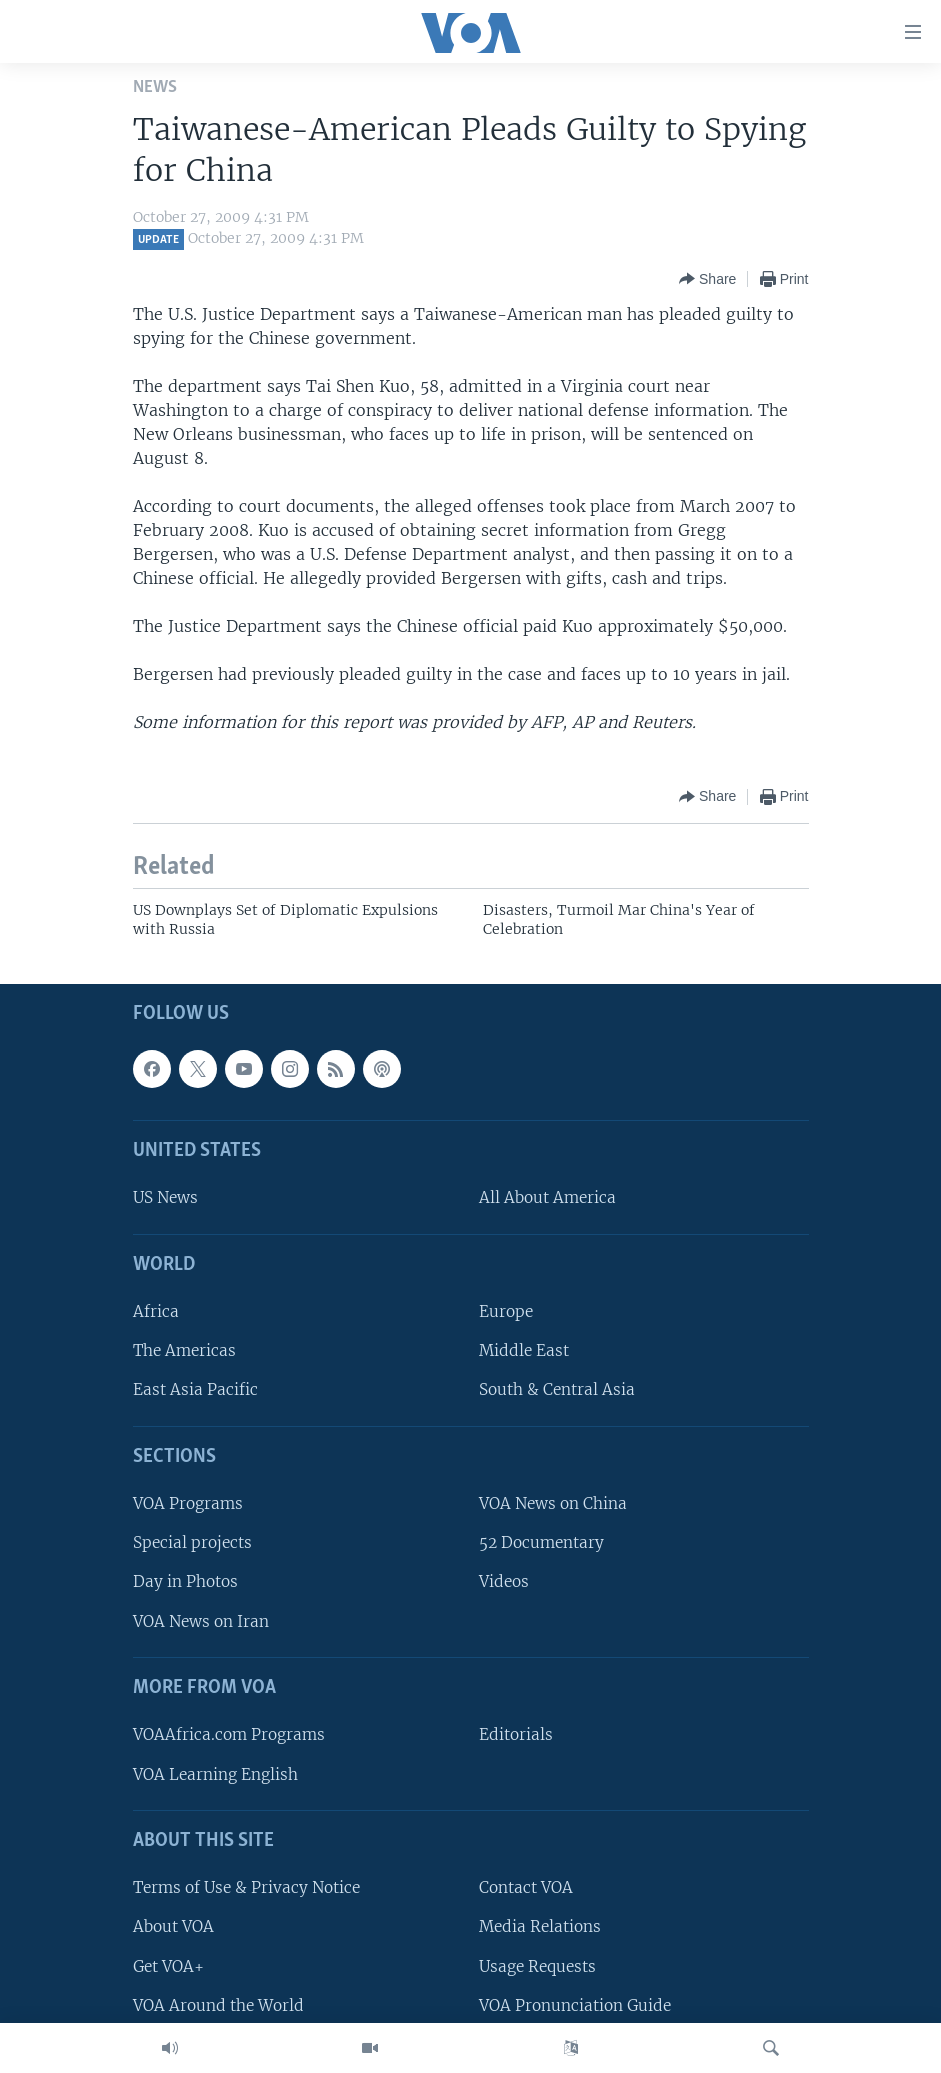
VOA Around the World (218, 2005)
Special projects (192, 1542)
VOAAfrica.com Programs (229, 1734)
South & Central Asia (557, 1389)
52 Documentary (541, 1542)
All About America (547, 1197)
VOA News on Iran (201, 1620)
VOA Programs (188, 1503)
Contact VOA (526, 1887)
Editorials (516, 1734)
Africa (156, 1311)
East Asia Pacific (195, 1389)
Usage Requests (537, 1965)
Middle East (524, 1350)
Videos (504, 1581)
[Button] (707, 279)
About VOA (173, 1926)
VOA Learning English (215, 1773)
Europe (506, 1311)
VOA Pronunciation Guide (575, 2005)
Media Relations (540, 1926)
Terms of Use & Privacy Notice (246, 1887)
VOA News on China (553, 1503)
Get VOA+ (168, 1965)
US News (165, 1197)
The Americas (184, 1350)
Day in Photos (185, 1581)
